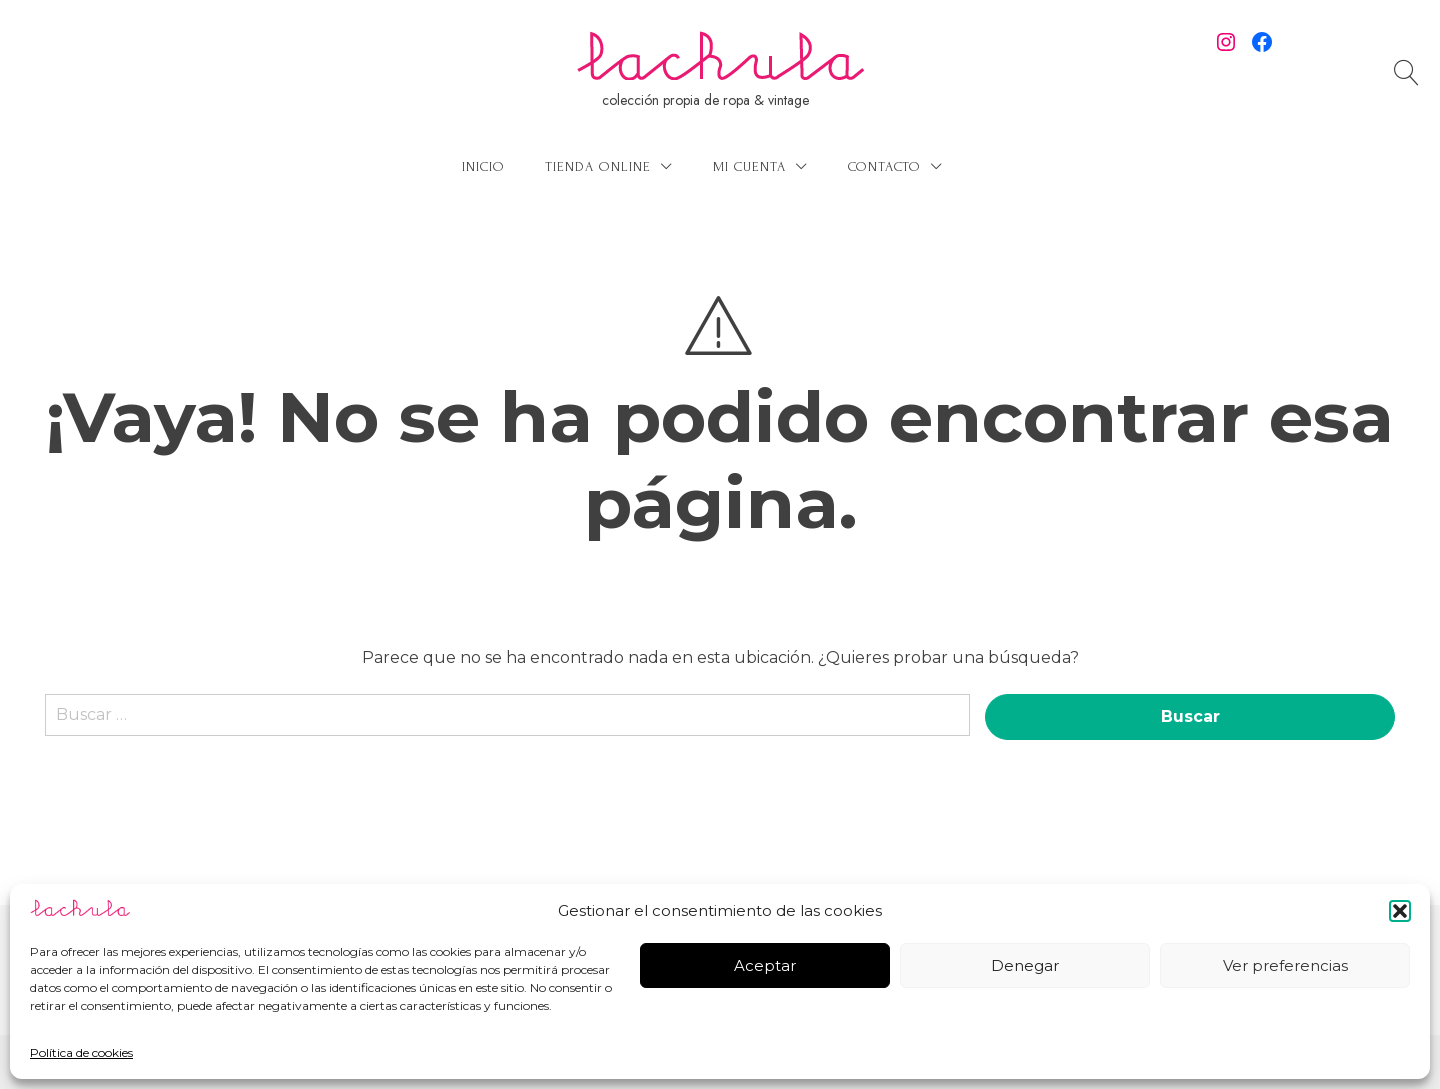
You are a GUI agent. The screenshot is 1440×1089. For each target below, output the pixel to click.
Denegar (1025, 965)
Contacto (884, 166)
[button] (1400, 911)
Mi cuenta (749, 166)
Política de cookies (81, 1052)
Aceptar (765, 965)
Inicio (483, 166)
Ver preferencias (1285, 965)
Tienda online (598, 166)
